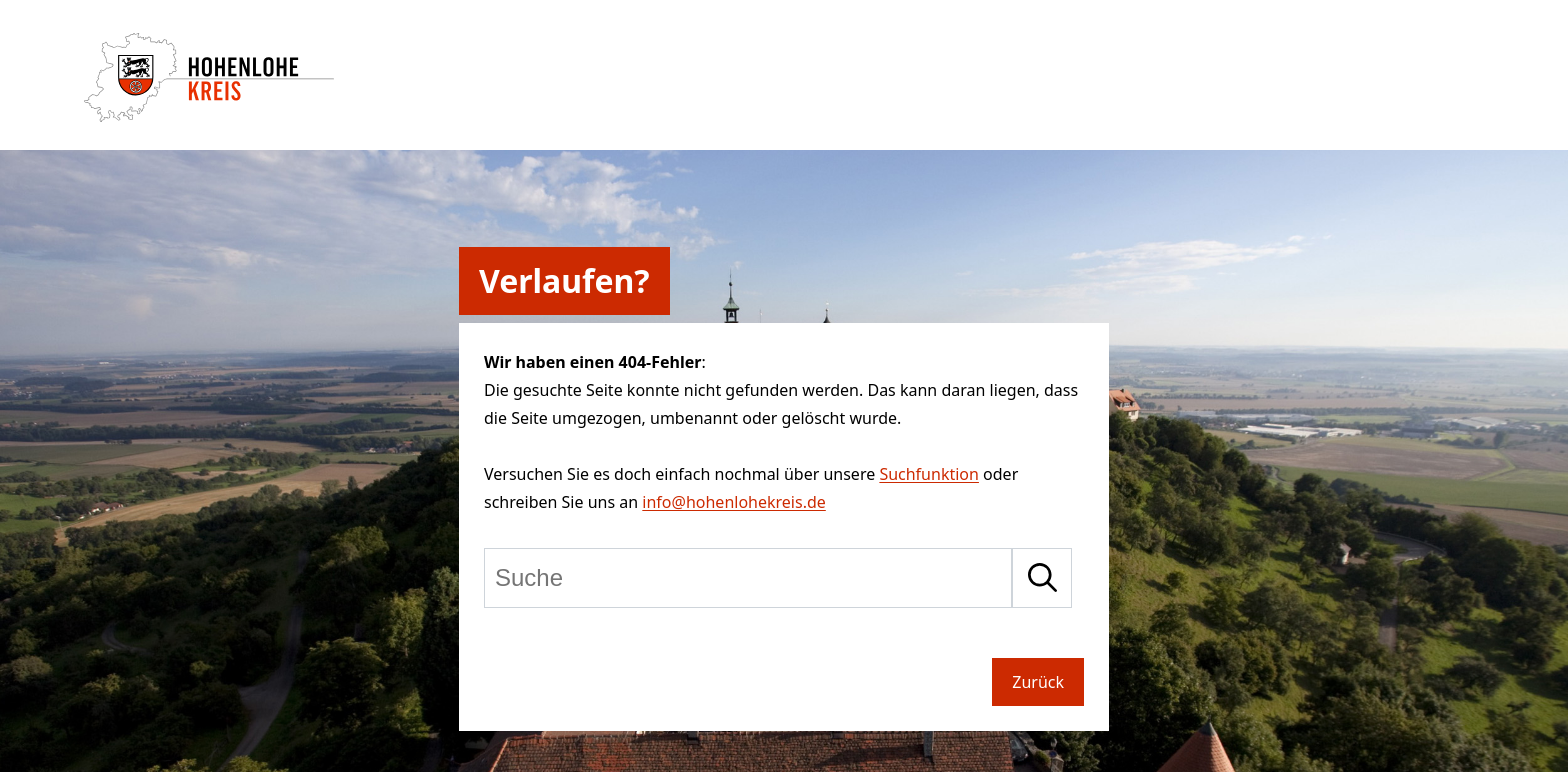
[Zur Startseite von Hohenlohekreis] (209, 116)
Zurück (1038, 682)
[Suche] (748, 578)
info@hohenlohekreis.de (733, 502)
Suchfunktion (929, 474)
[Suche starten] (1042, 578)
